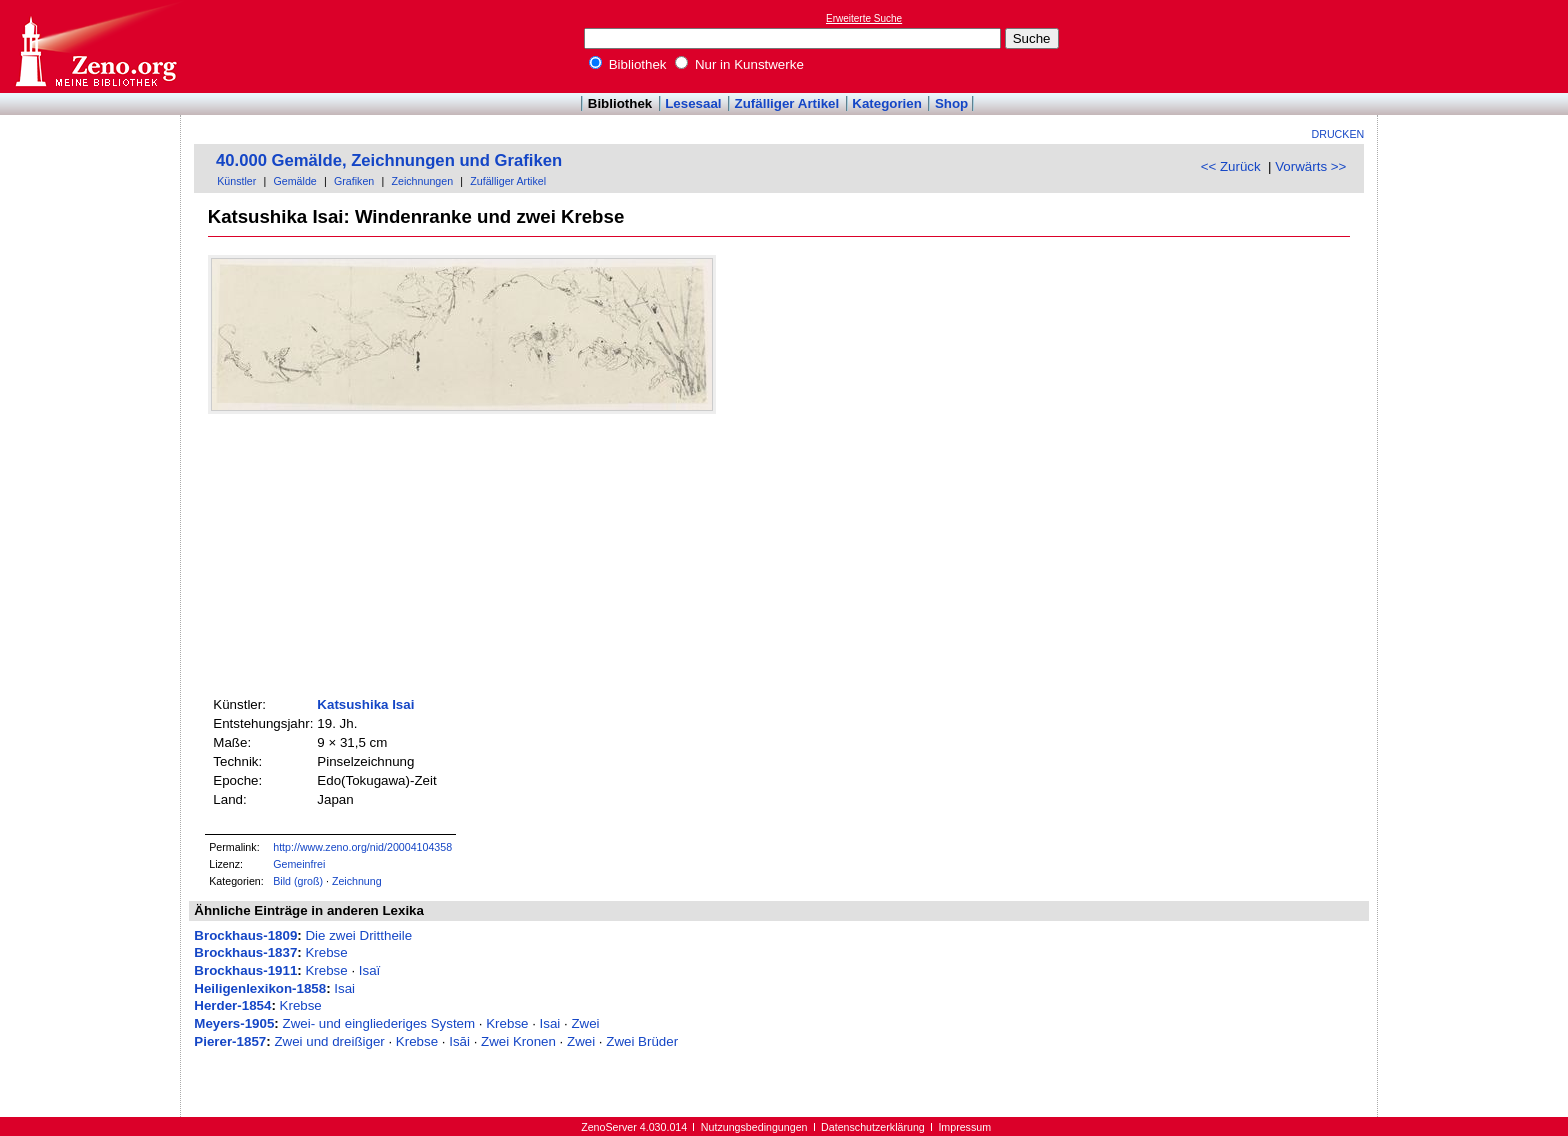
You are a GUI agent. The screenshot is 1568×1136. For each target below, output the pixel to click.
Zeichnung (357, 881)
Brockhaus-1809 (245, 935)
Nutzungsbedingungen (754, 1127)
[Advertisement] (1476, 46)
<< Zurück (1231, 166)
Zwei (585, 1023)
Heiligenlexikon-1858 (260, 988)
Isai (344, 988)
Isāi (459, 1041)
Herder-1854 (232, 1005)
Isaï (369, 970)
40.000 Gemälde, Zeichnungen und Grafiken (389, 160)
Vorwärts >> (1310, 166)
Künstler (236, 181)
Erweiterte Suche (864, 18)
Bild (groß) (298, 881)
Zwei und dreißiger (329, 1041)
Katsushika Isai (365, 704)
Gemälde (295, 181)
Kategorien (887, 103)
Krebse (326, 952)
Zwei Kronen (518, 1041)
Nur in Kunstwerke (739, 64)
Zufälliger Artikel (787, 103)
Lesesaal (693, 103)
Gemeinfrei (299, 864)
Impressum (964, 1127)
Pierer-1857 (230, 1041)
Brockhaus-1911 (245, 970)
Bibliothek (628, 64)
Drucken (1338, 134)
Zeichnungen (422, 181)
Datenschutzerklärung (873, 1127)
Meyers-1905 (234, 1023)
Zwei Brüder (642, 1041)
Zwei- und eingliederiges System (379, 1023)
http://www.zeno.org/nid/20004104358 (362, 847)
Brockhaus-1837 (245, 952)
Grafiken (354, 181)
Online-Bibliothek (95, 46)
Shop (951, 103)
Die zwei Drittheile (358, 935)
